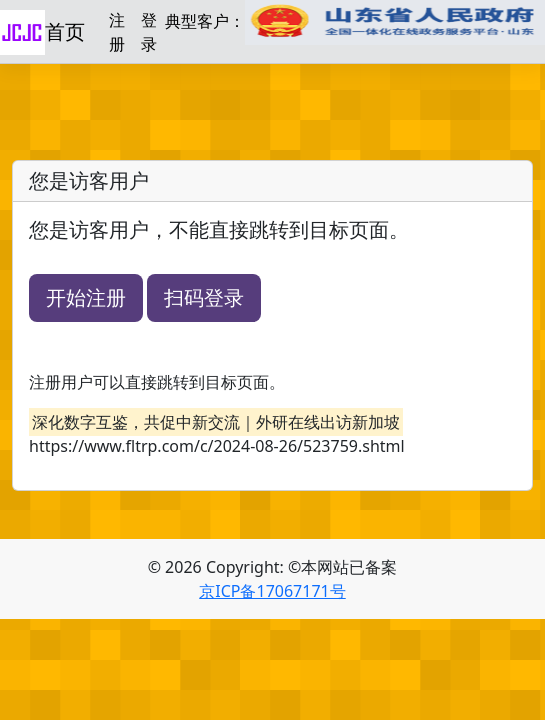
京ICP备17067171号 (272, 591)
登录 (149, 32)
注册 (117, 32)
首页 (65, 31)
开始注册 (86, 297)
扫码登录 (204, 297)
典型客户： (355, 22)
